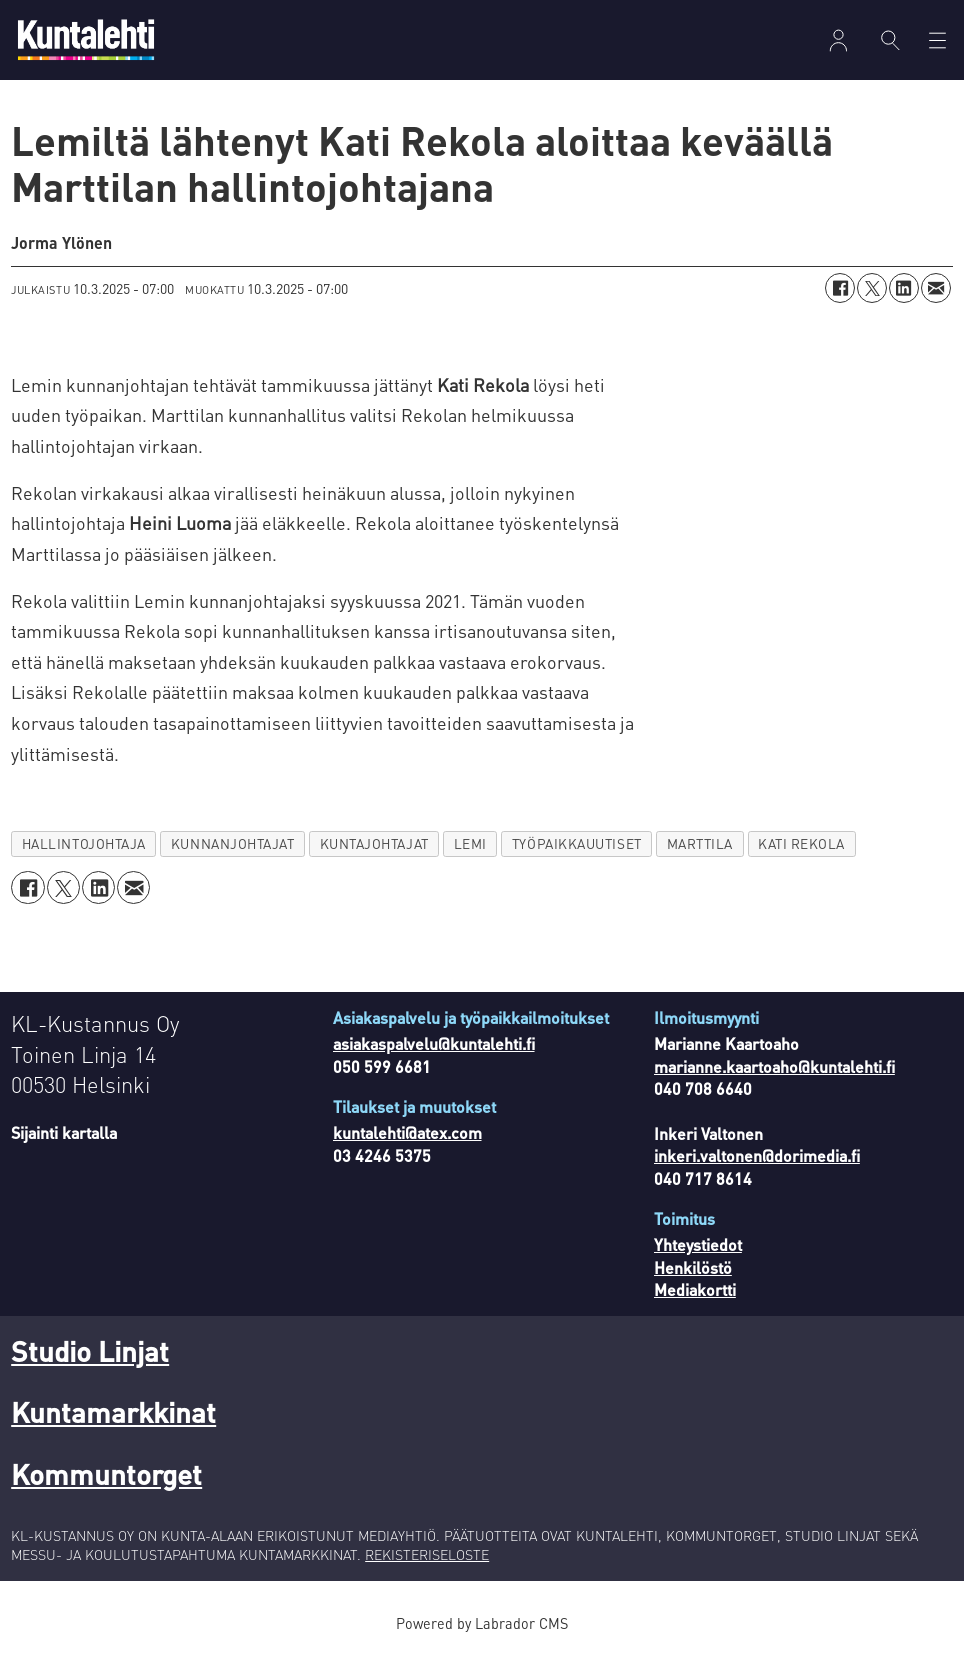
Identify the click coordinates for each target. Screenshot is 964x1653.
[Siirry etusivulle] (86, 39)
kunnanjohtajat (233, 843)
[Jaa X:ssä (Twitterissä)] (872, 288)
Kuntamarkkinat (113, 1412)
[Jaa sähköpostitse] (936, 288)
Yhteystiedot (698, 1244)
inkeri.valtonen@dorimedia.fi (757, 1155)
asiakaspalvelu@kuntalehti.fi (434, 1043)
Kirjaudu (838, 40)
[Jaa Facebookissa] (840, 288)
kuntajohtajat (374, 843)
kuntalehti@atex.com (407, 1132)
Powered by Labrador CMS (482, 1623)
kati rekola (801, 843)
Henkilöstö (693, 1267)
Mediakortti (695, 1289)
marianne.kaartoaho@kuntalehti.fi (774, 1066)
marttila (700, 843)
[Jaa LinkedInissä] (904, 288)
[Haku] (890, 40)
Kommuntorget (106, 1474)
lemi (470, 843)
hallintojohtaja (84, 843)
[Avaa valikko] (937, 40)
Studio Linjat (90, 1351)
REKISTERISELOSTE (427, 1554)
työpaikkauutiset (577, 843)
